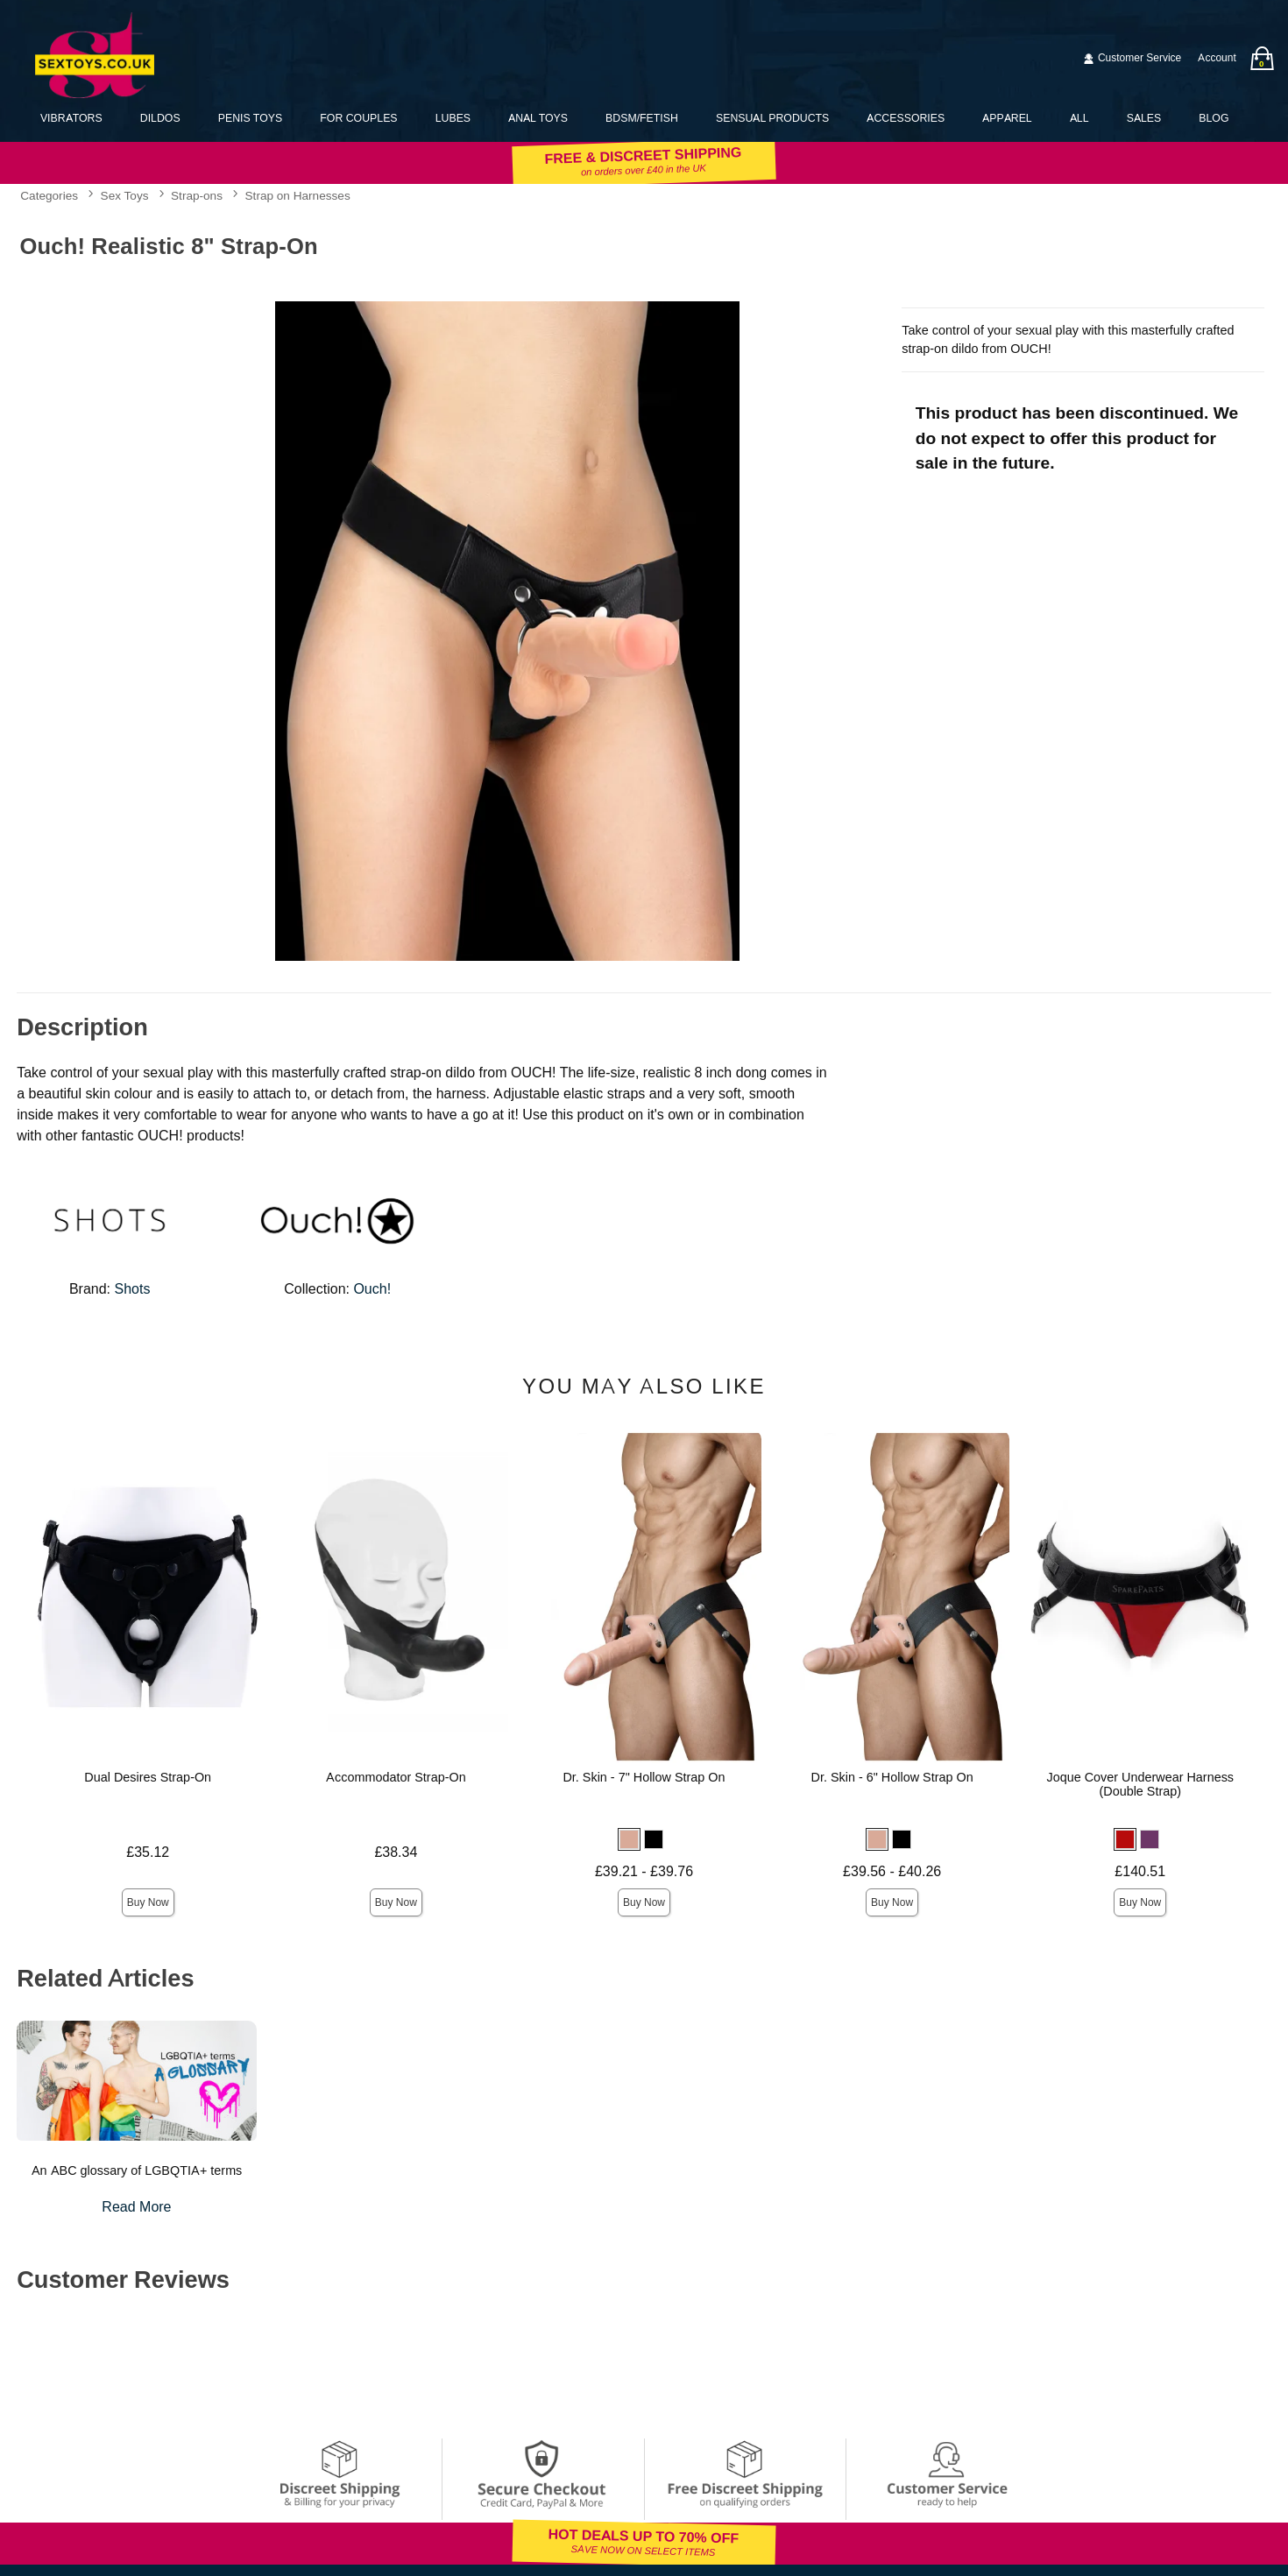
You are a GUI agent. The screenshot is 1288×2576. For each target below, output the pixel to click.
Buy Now (148, 1902)
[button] (629, 1839)
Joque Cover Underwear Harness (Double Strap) (1140, 1784)
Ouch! (372, 1289)
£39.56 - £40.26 (892, 1871)
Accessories (906, 117)
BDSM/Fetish (641, 117)
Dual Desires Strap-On (147, 1777)
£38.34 (395, 1852)
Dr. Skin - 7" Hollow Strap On (644, 1777)
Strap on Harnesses (297, 196)
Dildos (160, 117)
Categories (49, 196)
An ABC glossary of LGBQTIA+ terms (137, 2170)
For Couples (358, 117)
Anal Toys (538, 117)
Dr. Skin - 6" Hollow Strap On (892, 1777)
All (1079, 117)
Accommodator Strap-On (396, 1777)
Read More (136, 2206)
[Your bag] (1262, 58)
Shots (133, 1289)
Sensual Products (772, 117)
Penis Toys (250, 117)
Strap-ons (197, 196)
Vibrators (71, 117)
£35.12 (147, 1852)
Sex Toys (125, 196)
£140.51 (1140, 1871)
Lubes (453, 117)
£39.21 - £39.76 (644, 1871)
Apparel (1006, 117)
